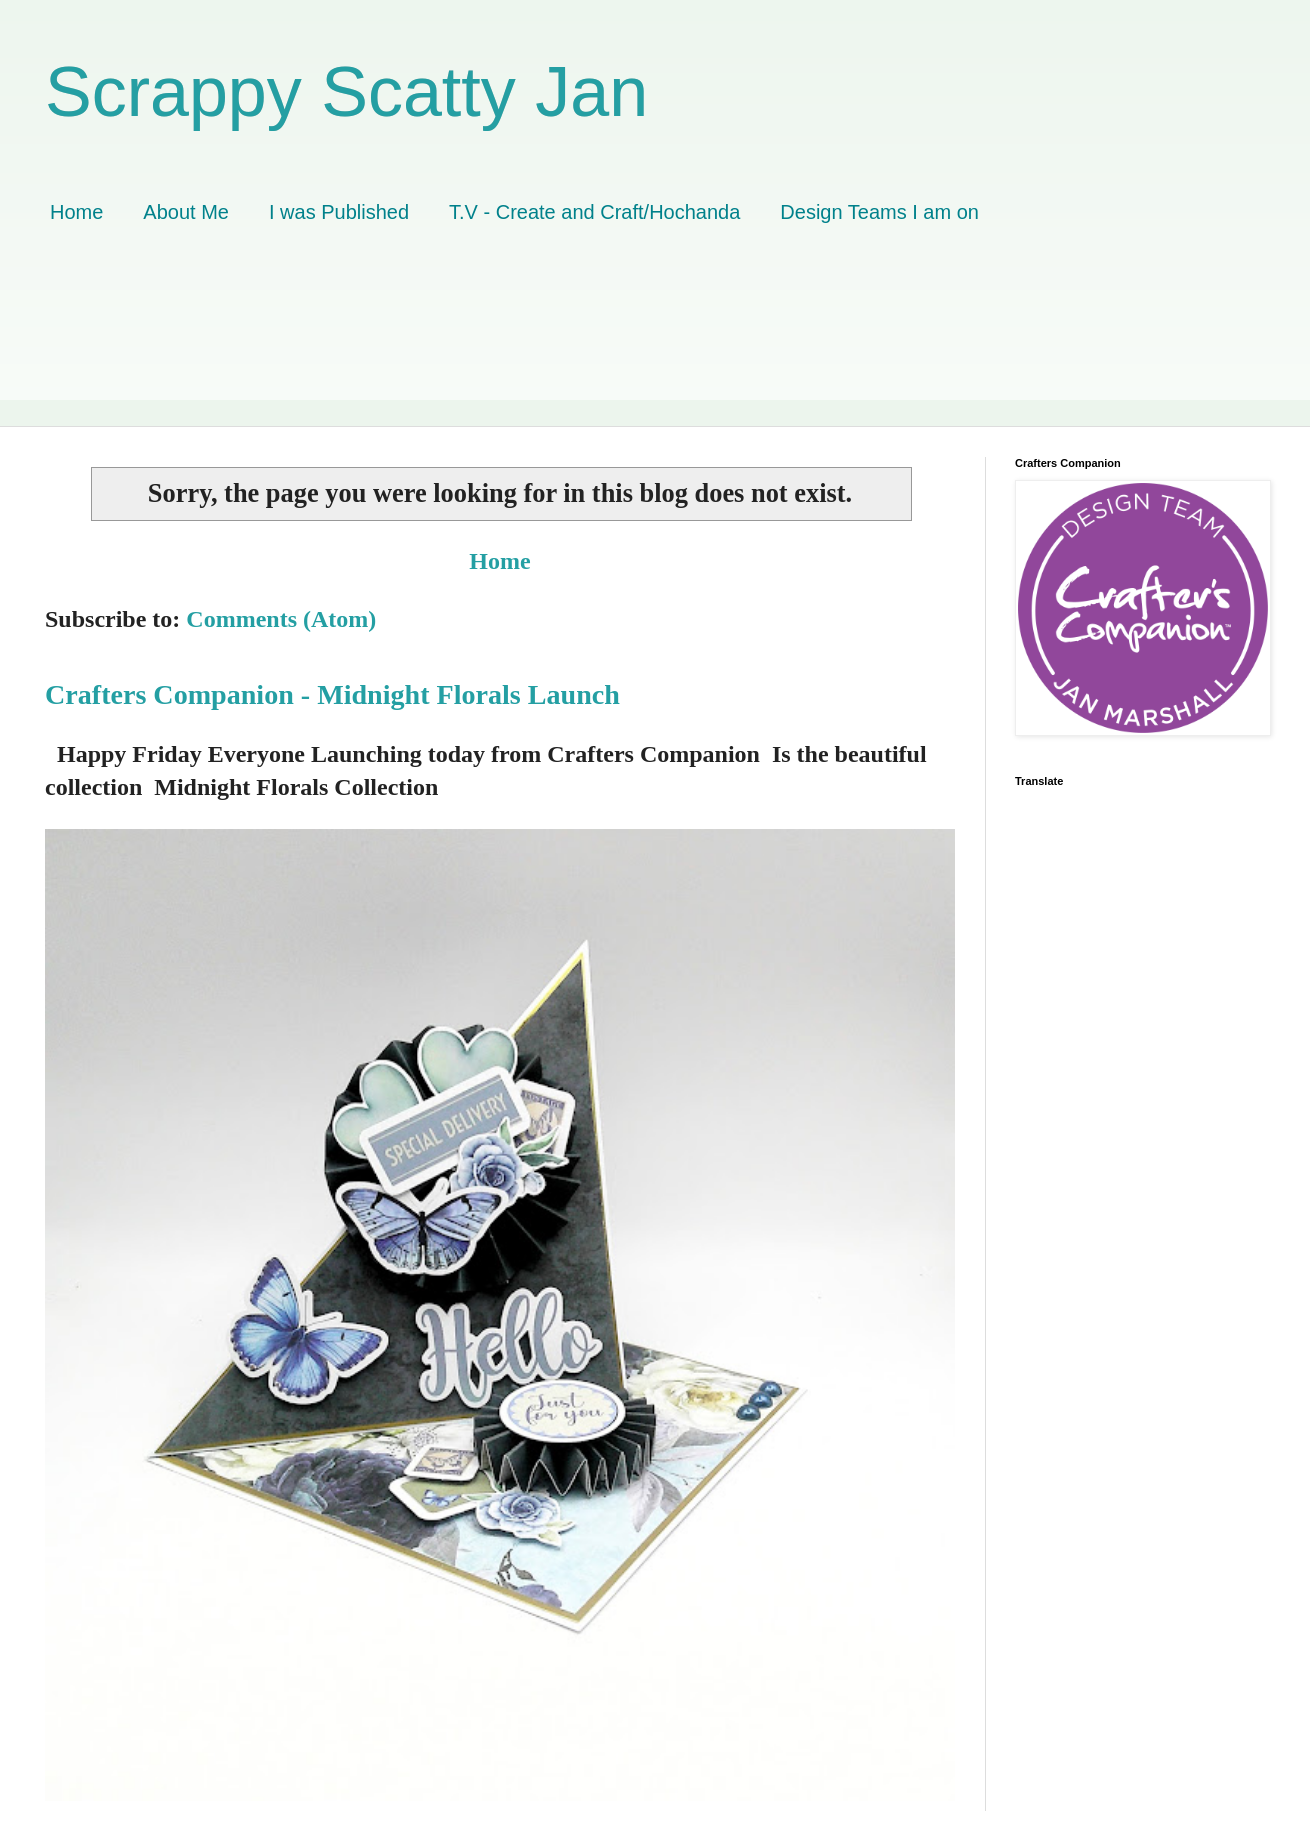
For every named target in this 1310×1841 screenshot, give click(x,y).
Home (76, 212)
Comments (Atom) (281, 619)
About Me (186, 212)
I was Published (339, 212)
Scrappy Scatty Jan (346, 92)
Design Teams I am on (879, 212)
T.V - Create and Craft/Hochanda (594, 212)
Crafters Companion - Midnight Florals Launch (332, 694)
